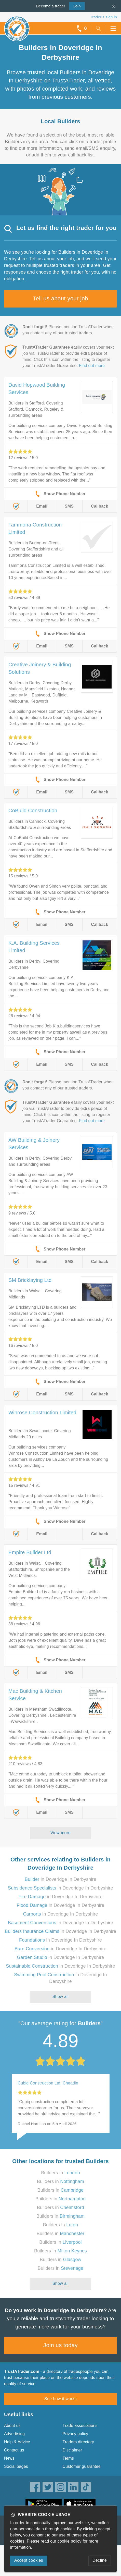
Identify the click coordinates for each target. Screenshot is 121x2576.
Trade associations (80, 2425)
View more (60, 1833)
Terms (68, 2458)
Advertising (14, 2434)
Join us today (60, 2345)
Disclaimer (72, 2450)
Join (75, 5)
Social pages (16, 2466)
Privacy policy (75, 2434)
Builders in (60, 2172)
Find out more (92, 365)
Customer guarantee (82, 2466)
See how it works (60, 2399)
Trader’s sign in (103, 17)
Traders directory (78, 2442)
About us (12, 2425)
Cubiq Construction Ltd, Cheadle (48, 2083)
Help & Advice (17, 2442)
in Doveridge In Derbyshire (60, 1879)
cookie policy (70, 2541)
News (9, 2458)
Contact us (14, 2450)
